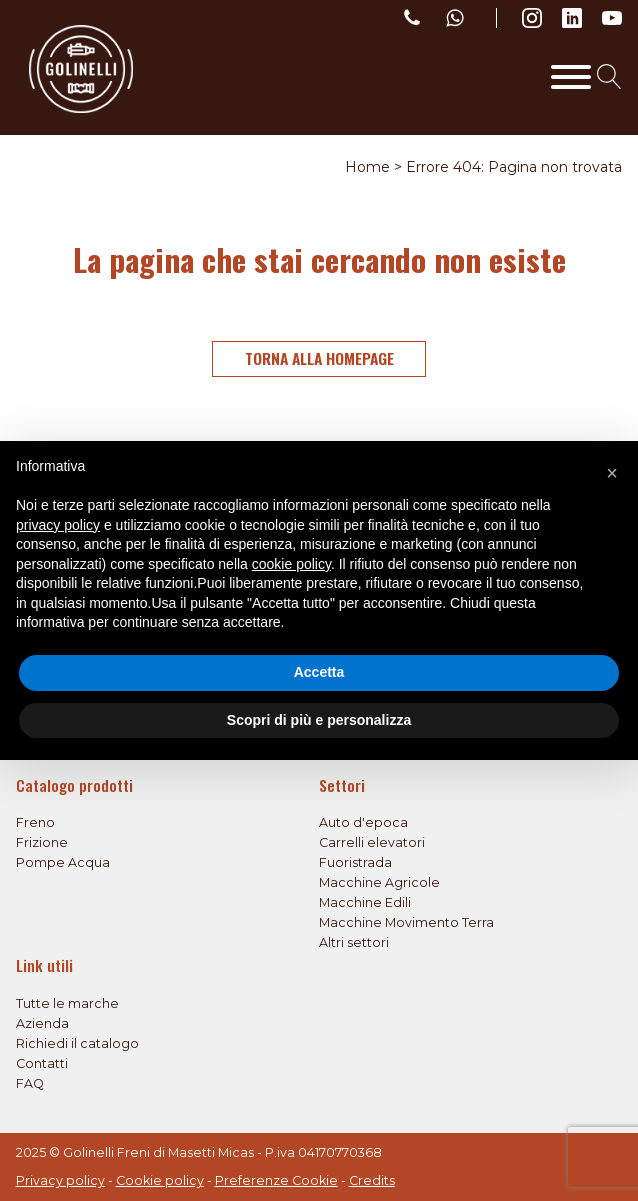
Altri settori (354, 942)
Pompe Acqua (63, 862)
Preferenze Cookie (276, 1180)
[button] (612, 473)
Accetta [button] (319, 672)
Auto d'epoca (363, 822)
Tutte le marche (67, 1003)
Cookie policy (160, 1180)
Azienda (42, 1023)
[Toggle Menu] (571, 77)
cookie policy (291, 564)
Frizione (42, 842)
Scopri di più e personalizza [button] (319, 720)
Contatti (42, 1063)
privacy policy (58, 525)
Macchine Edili (365, 902)
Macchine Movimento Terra (406, 922)
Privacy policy (60, 1180)
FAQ (30, 1083)
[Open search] (609, 76)
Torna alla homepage (319, 358)
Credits (372, 1180)
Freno (35, 822)
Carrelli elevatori (372, 842)
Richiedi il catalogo (77, 1043)
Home (367, 167)
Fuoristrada (355, 862)
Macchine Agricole (379, 882)
